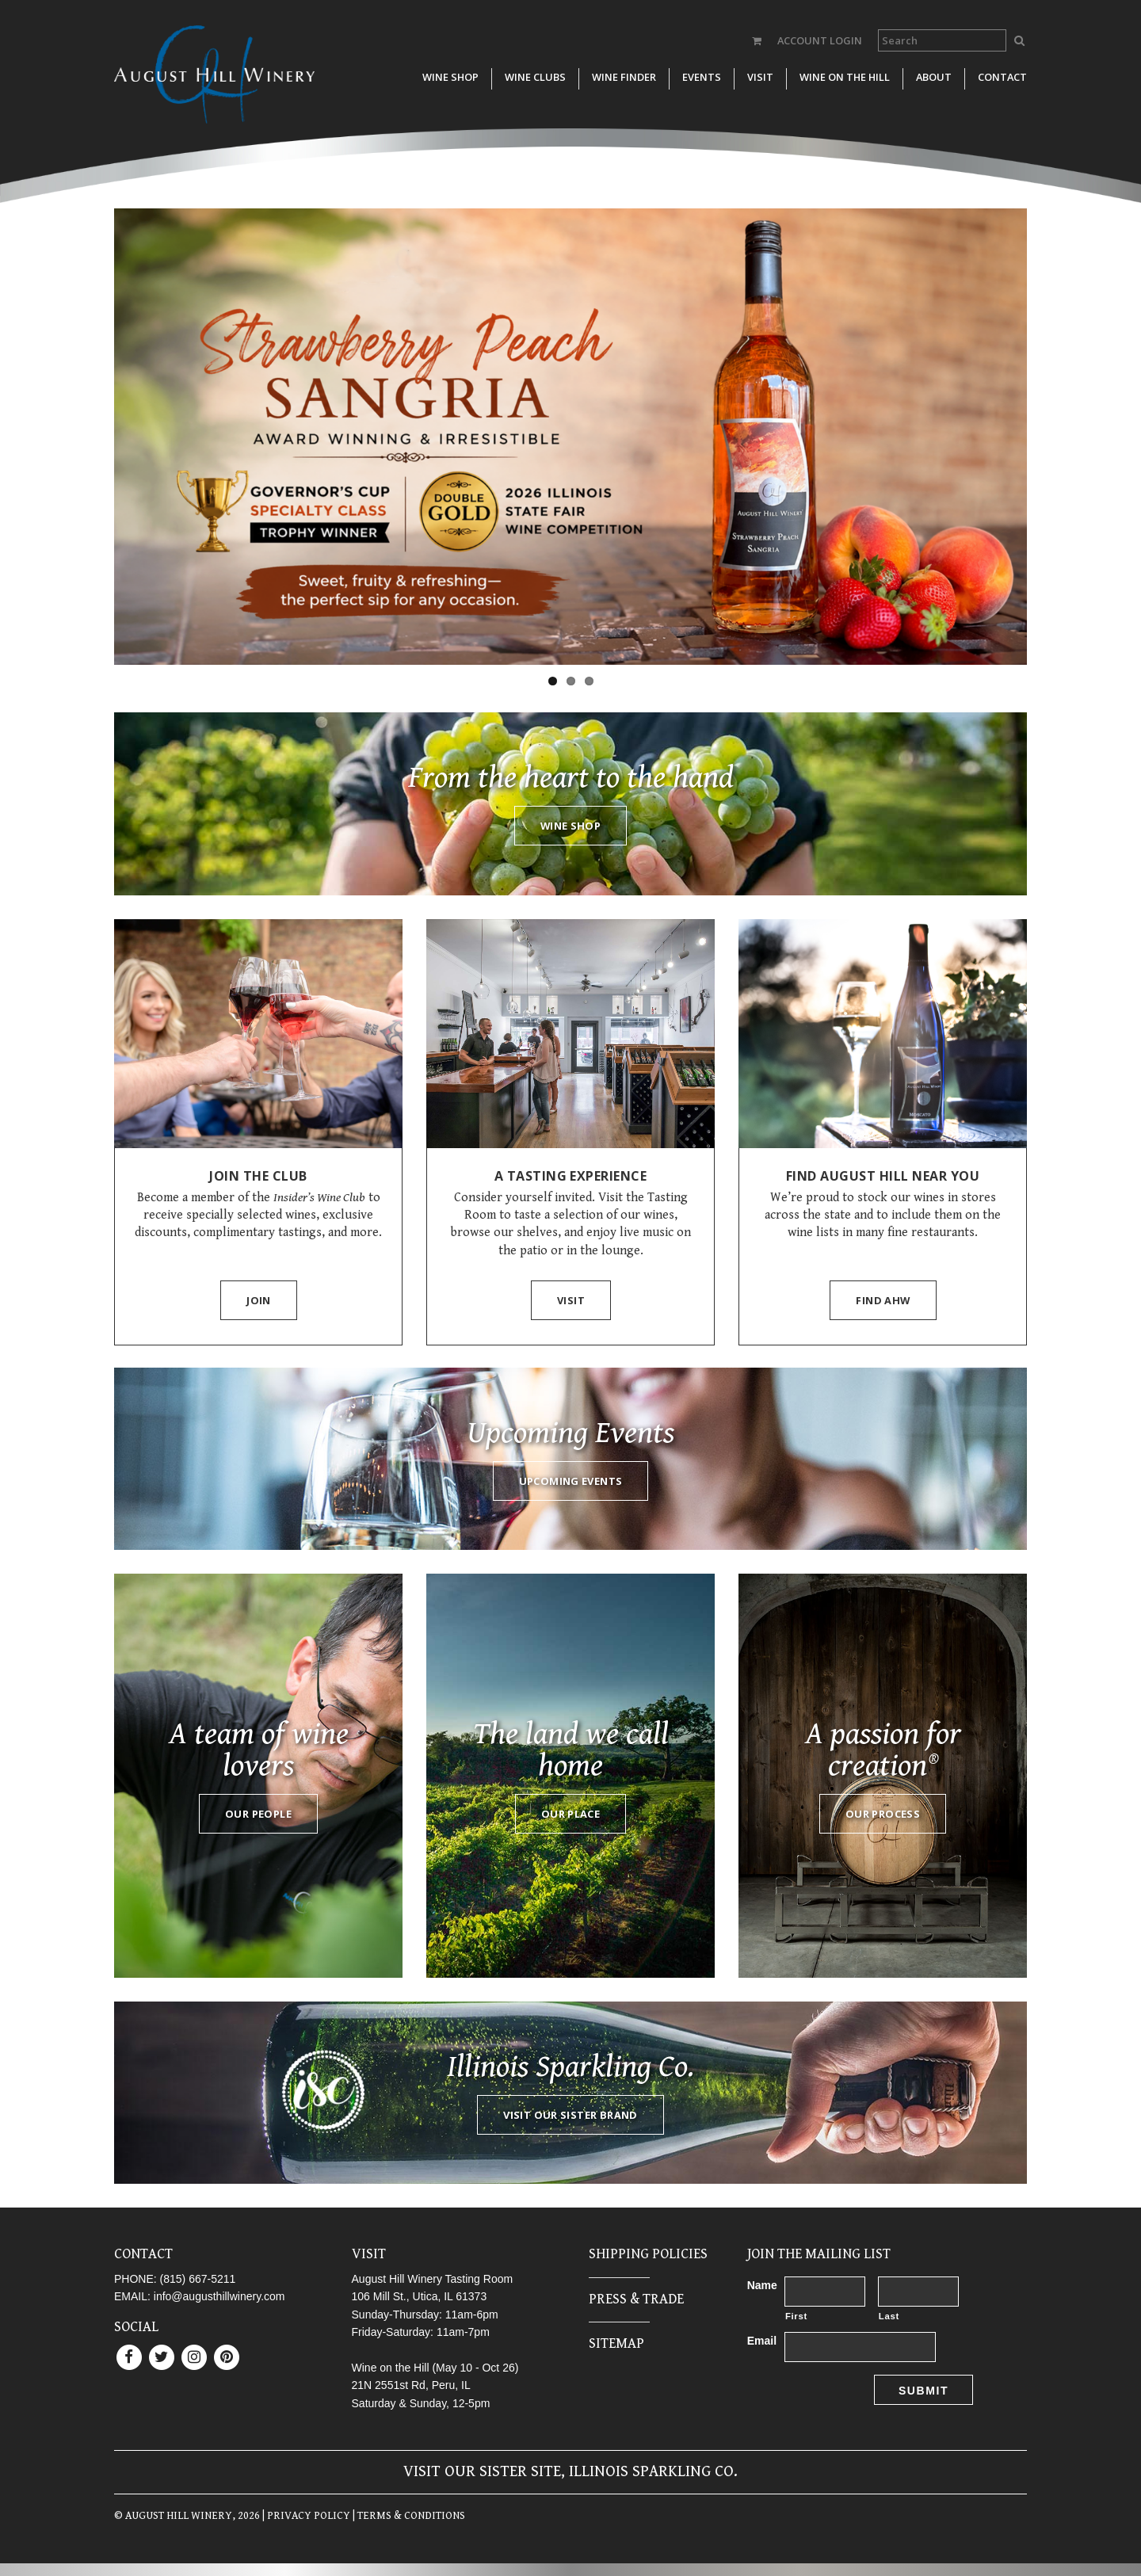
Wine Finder (624, 77)
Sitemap (616, 2343)
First (796, 2316)
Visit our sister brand (570, 2115)
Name (762, 2285)
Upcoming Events (571, 1481)
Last (889, 2316)
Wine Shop (450, 77)
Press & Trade (636, 2299)
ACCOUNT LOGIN (819, 40)
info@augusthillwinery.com (219, 2296)
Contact (1002, 77)
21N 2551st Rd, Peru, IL (411, 2385)
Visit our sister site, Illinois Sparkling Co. (570, 2472)
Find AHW (883, 1300)
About (934, 77)
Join (258, 1300)
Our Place (570, 1814)
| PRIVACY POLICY (305, 2515)
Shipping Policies (648, 2254)
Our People (258, 1814)
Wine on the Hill (844, 77)
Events (701, 77)
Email (762, 2340)
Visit (760, 77)
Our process (882, 1814)
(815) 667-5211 (198, 2279)
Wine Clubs (535, 77)
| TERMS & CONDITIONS (407, 2515)
